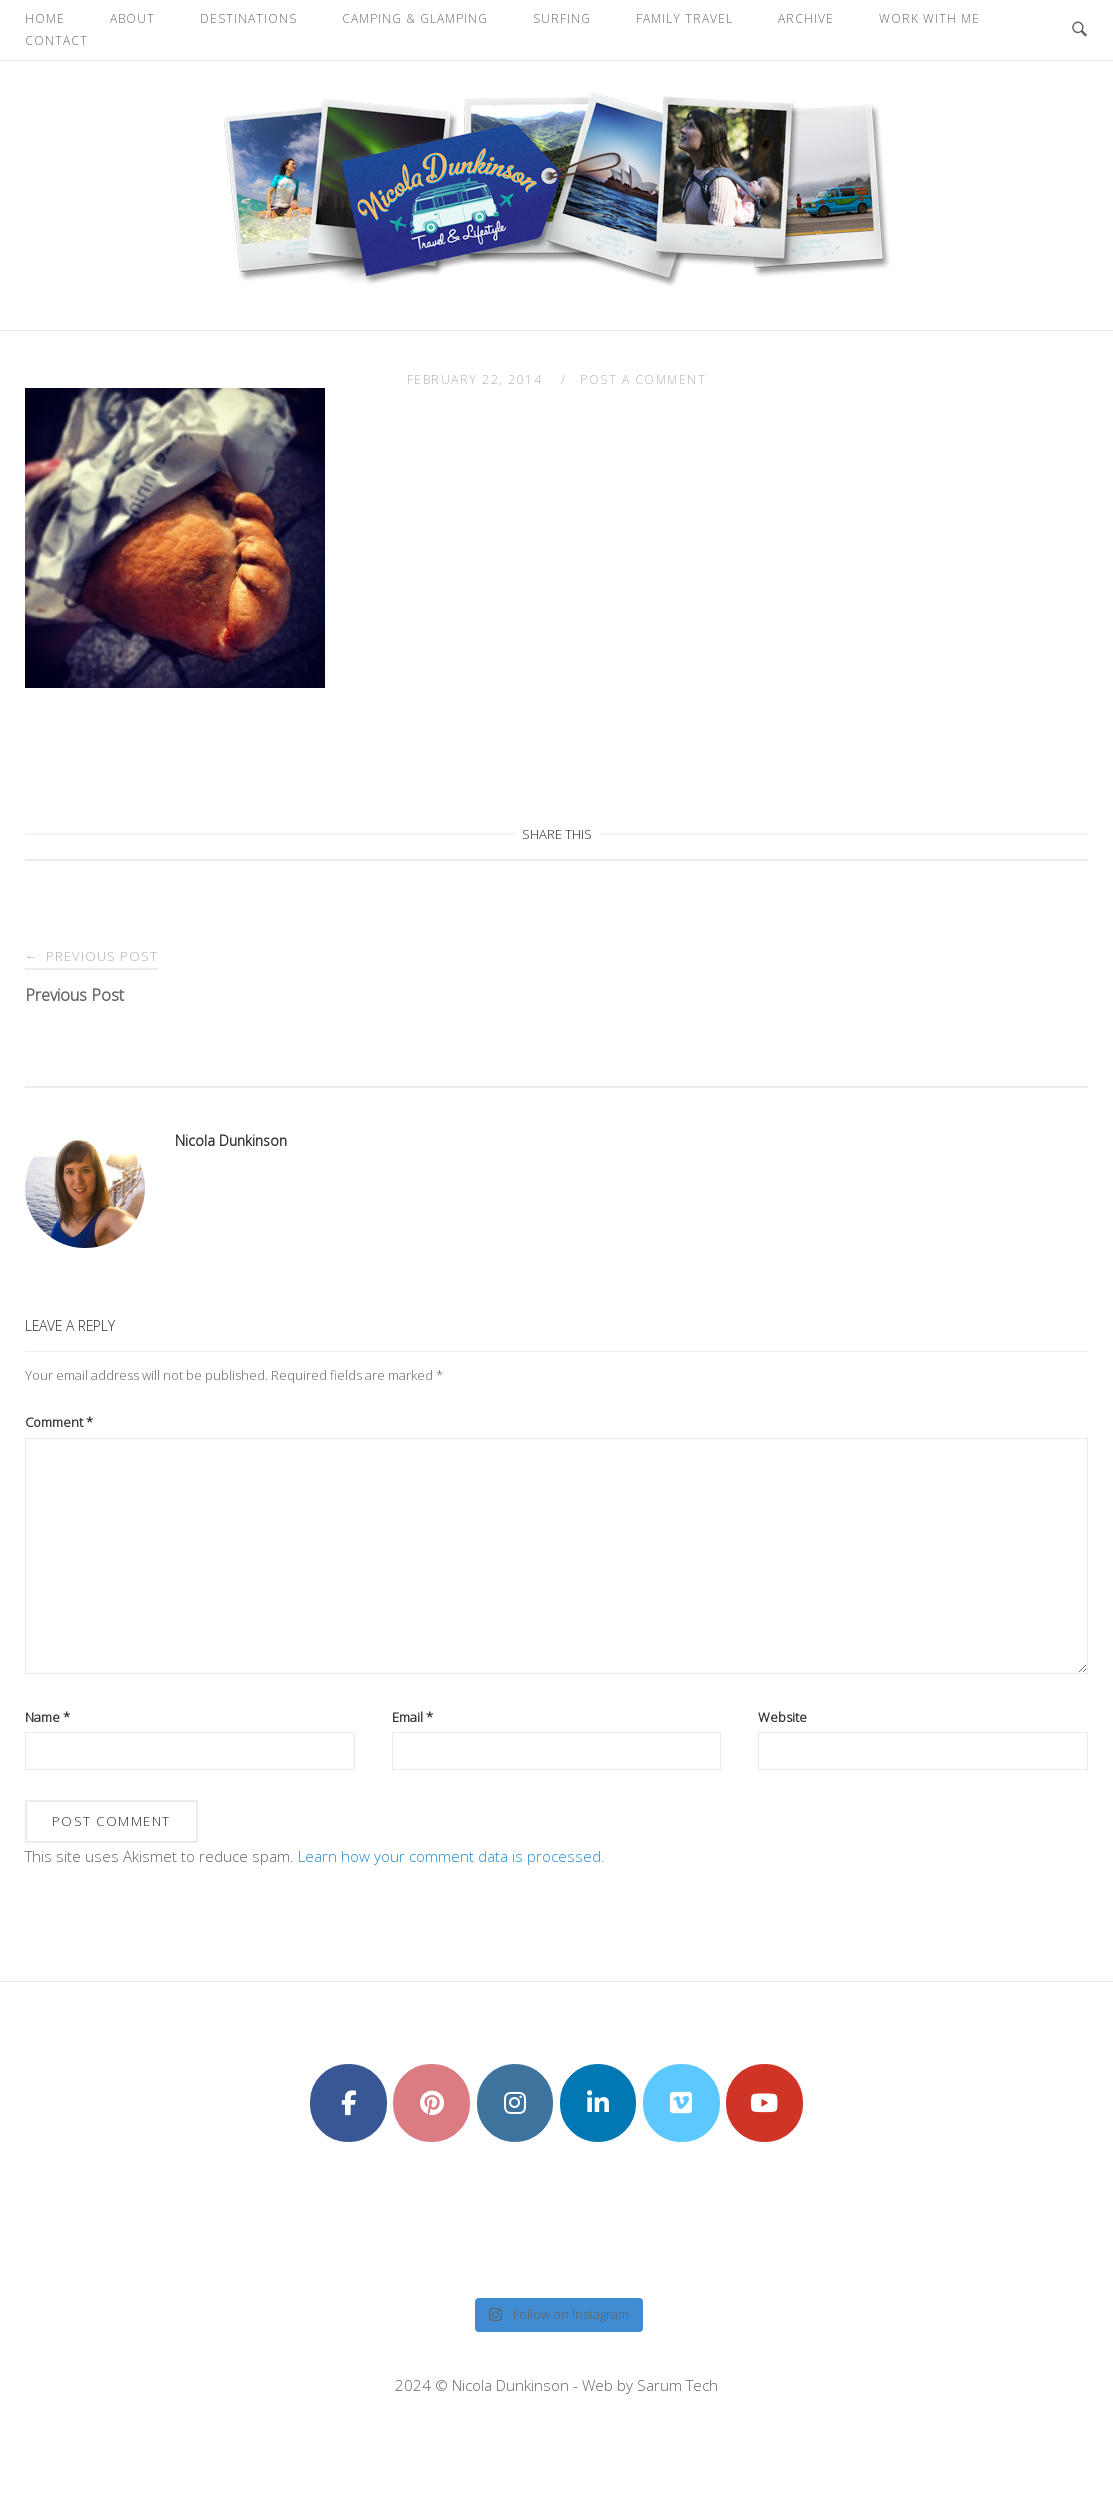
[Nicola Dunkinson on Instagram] (515, 2103)
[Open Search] (1079, 30)
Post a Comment (643, 379)
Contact (56, 40)
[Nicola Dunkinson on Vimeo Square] (681, 2103)
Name (47, 1717)
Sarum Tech (677, 2385)
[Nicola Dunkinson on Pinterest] (431, 2103)
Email (412, 1717)
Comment (59, 1422)
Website (782, 1717)
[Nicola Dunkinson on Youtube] (764, 2103)
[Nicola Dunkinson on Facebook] (348, 2103)
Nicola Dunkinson (231, 1140)
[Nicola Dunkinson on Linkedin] (598, 2103)
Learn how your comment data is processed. (451, 1856)
